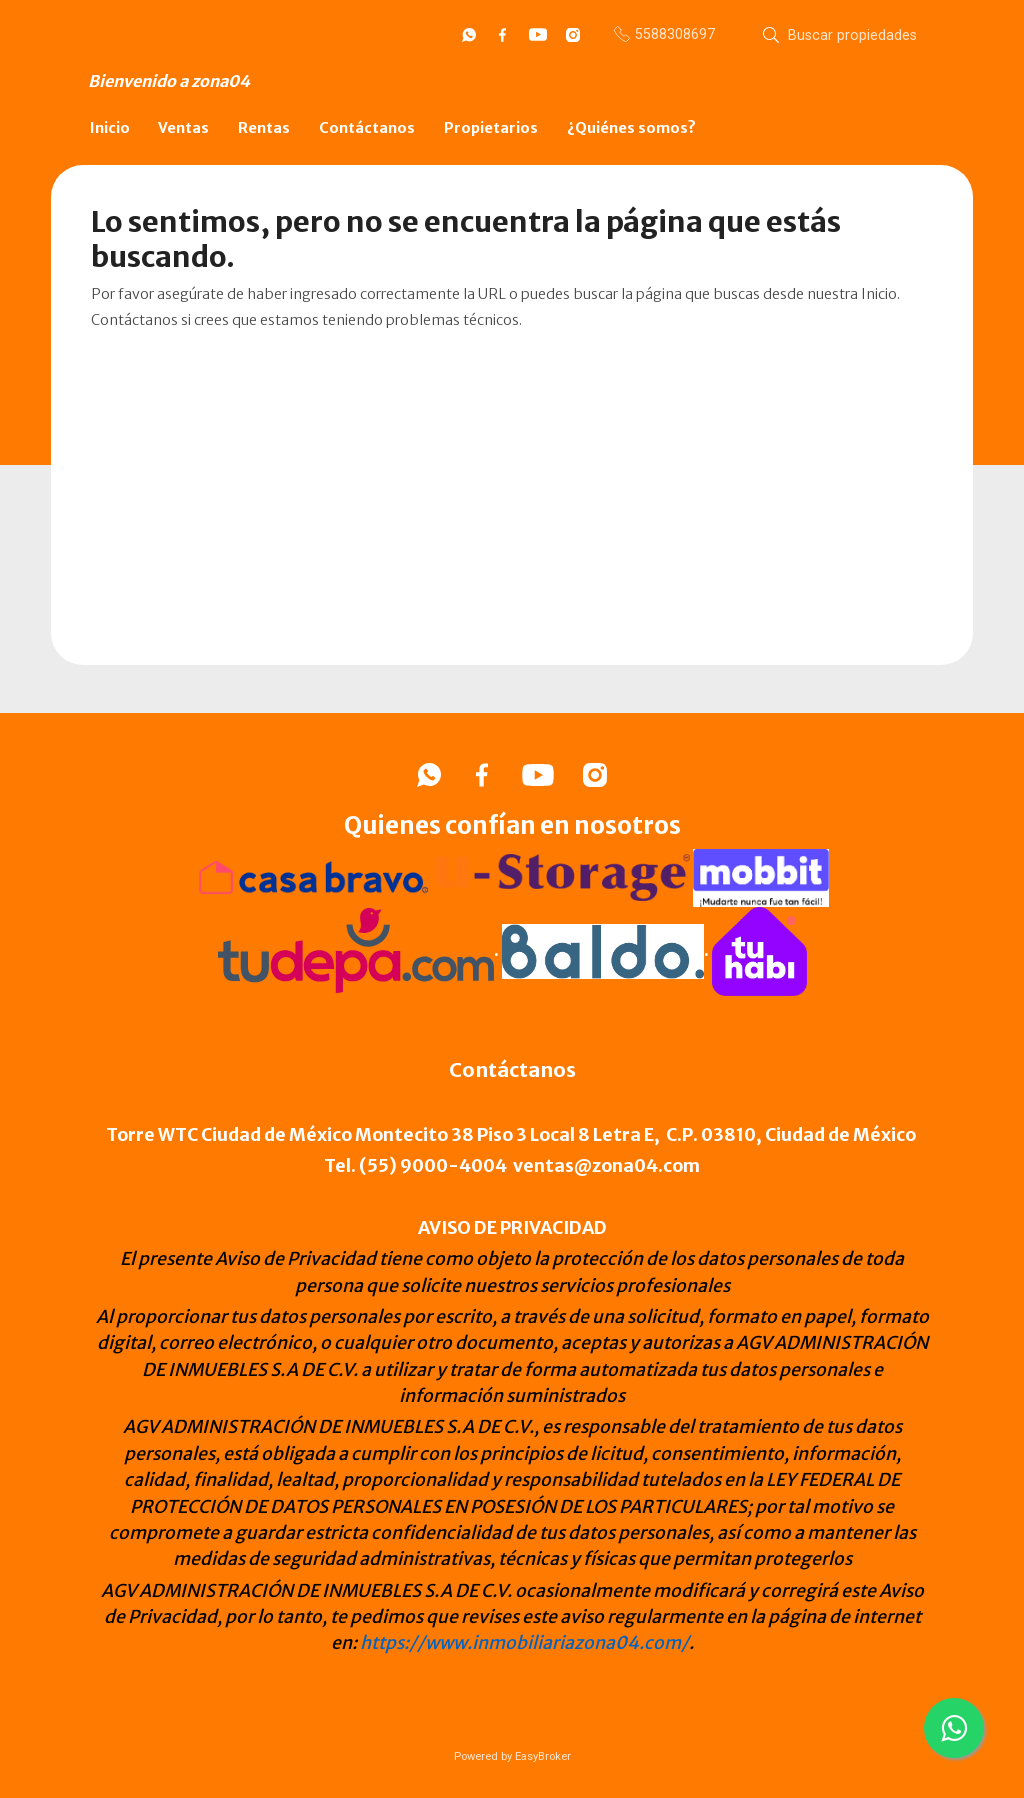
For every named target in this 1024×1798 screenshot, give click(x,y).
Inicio (110, 128)
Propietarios (491, 128)
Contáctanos (367, 128)
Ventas (183, 128)
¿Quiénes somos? (631, 128)
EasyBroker (543, 1756)
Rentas (264, 128)
